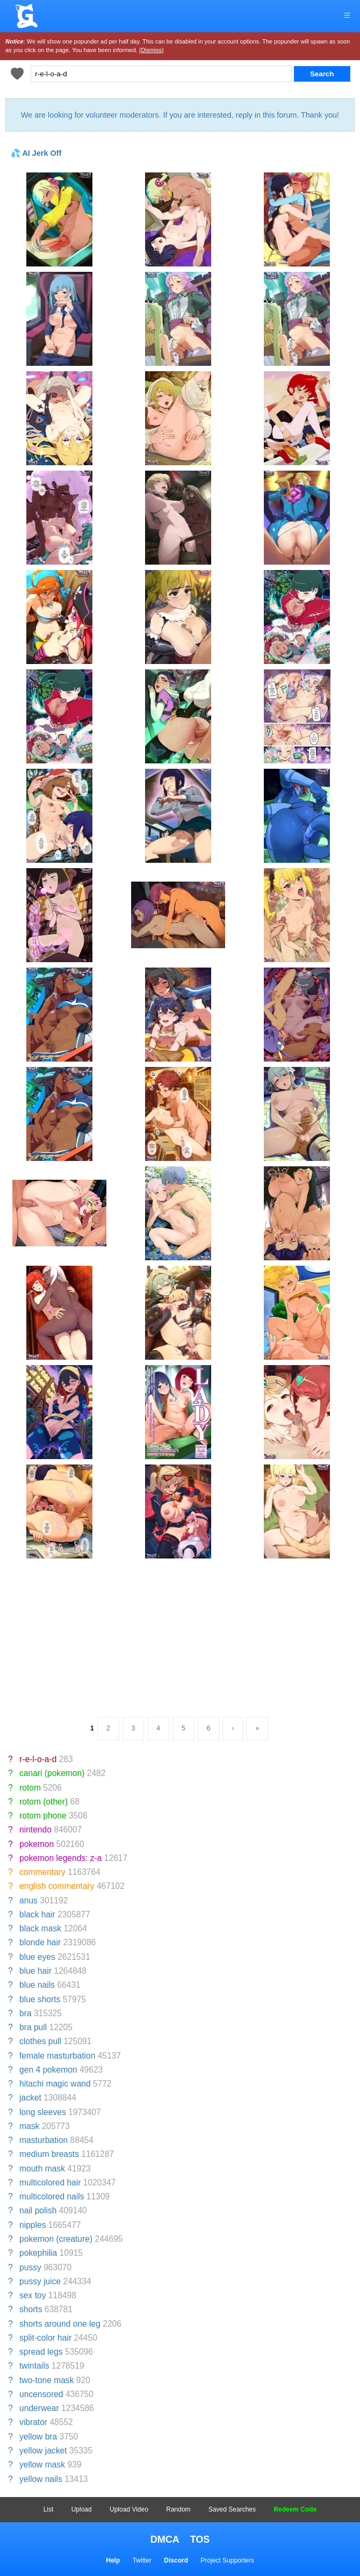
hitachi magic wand (55, 2083)
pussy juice (40, 2281)
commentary (42, 1872)
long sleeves (42, 2112)
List (49, 2509)
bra (25, 2013)
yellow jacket (43, 2450)
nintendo (35, 1829)
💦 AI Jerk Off (36, 153)
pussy (30, 2267)
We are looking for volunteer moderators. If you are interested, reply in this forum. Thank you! (180, 115)
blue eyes (37, 1956)
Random (178, 2509)
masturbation (43, 2140)
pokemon (36, 1844)
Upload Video (129, 2509)
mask (29, 2126)
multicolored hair (50, 2182)
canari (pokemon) (51, 1773)
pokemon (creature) (55, 2238)
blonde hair (40, 1942)
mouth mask (42, 2168)
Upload (81, 2509)
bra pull (33, 2027)
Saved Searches (232, 2509)
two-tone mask (46, 2380)
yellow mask (42, 2464)
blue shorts (39, 1999)
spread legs (41, 2351)
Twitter (142, 2560)
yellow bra (38, 2436)
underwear (39, 2408)
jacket (30, 2097)
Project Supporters (227, 2560)
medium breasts (49, 2154)
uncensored (41, 2394)
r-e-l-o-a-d (37, 1759)
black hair (37, 1914)
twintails (34, 2365)
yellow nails (40, 2479)
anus (28, 1900)
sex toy (32, 2295)
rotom (30, 1787)
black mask (40, 1928)
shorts (30, 2309)
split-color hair (45, 2337)
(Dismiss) (151, 50)
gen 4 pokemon (48, 2069)
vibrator (33, 2422)
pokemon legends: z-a (60, 1858)
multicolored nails (51, 2196)
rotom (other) (43, 1801)
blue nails (37, 1984)
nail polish (37, 2210)
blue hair (35, 1970)
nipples (32, 2224)
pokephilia (38, 2252)
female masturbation (57, 2055)
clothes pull (40, 2041)
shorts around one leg (59, 2323)
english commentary (57, 1885)
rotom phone (43, 1815)
